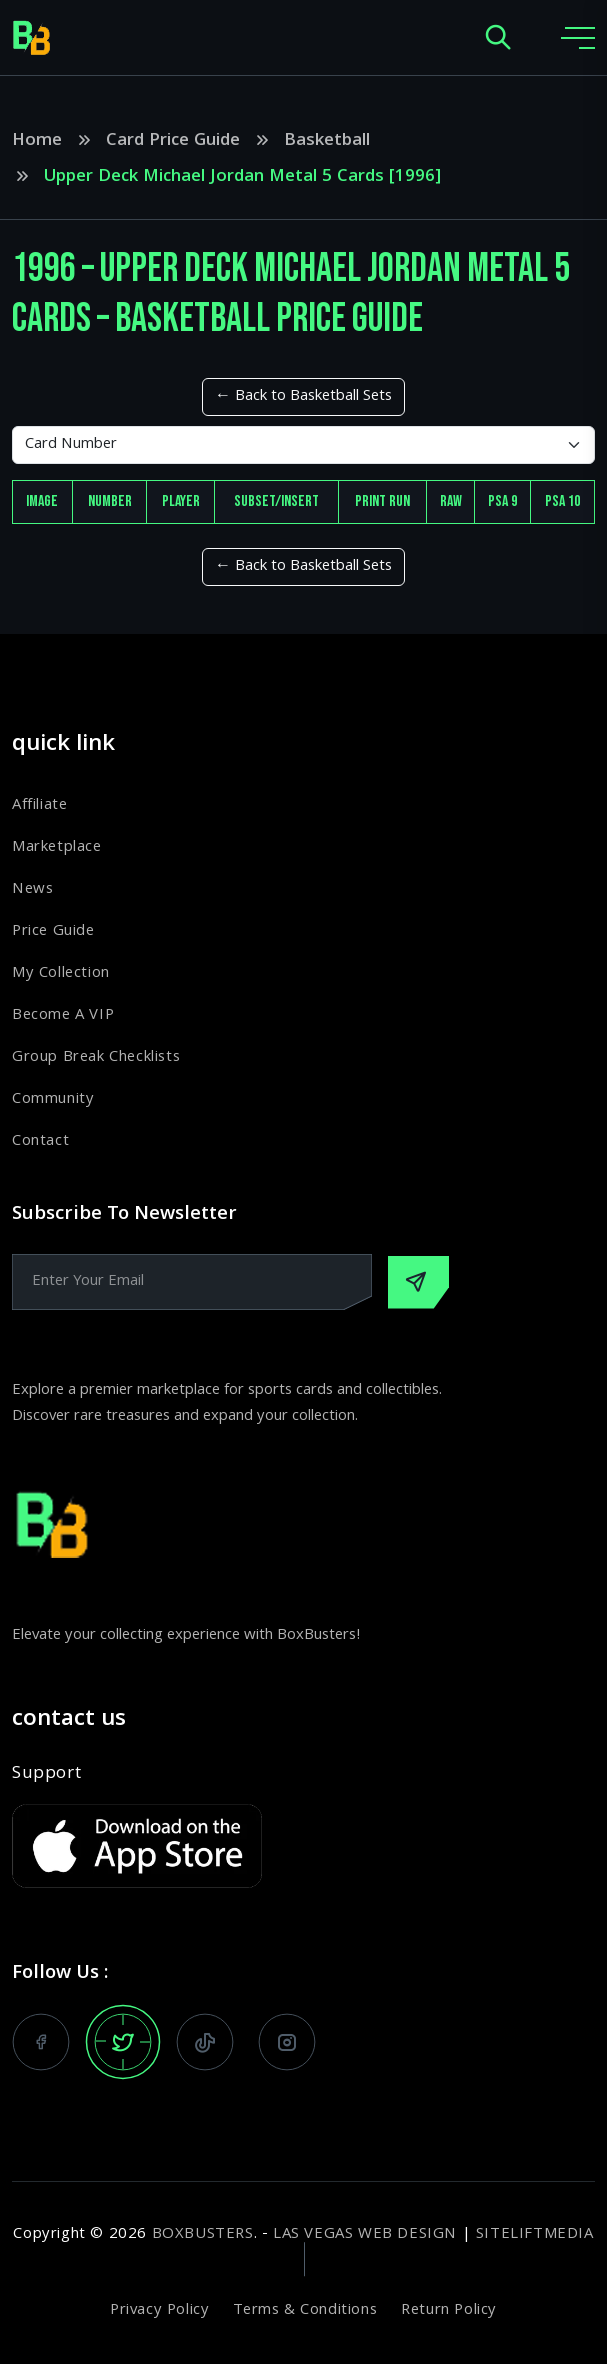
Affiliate (39, 806)
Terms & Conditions (305, 2311)
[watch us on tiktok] (205, 2042)
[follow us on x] (123, 2042)
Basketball (327, 142)
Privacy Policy (159, 2311)
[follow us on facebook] (41, 2042)
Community (53, 1100)
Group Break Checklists (96, 1058)
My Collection (61, 974)
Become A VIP (63, 1016)
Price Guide (53, 932)
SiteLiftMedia (535, 2235)
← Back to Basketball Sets (303, 397)
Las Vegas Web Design (365, 2235)
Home (37, 142)
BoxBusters (203, 2235)
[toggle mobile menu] (578, 38)
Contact (40, 1142)
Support (46, 1775)
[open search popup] (498, 38)
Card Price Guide (173, 142)
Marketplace (57, 848)
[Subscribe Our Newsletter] (418, 1282)
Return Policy (449, 2311)
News (32, 890)
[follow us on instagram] (287, 2042)
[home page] (32, 38)
